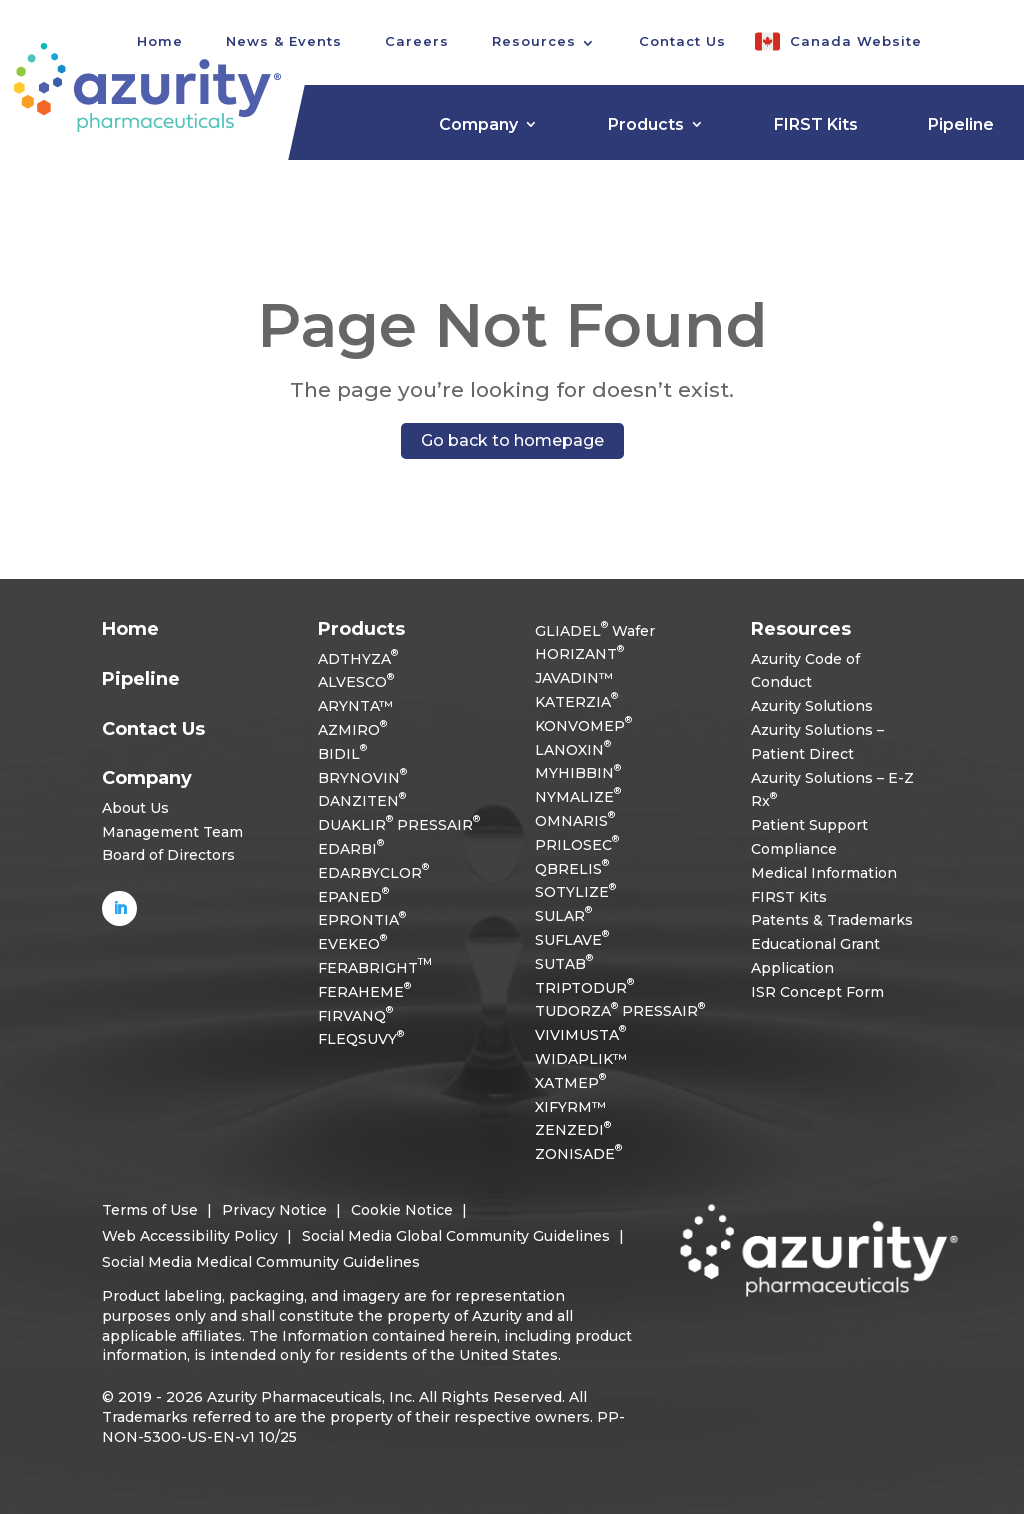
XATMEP (570, 1083)
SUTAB (564, 964)
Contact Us (682, 41)
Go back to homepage (512, 440)
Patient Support (809, 825)
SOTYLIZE (575, 892)
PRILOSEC (577, 845)
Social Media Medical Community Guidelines (261, 1262)
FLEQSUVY (361, 1039)
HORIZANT (579, 654)
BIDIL (342, 754)
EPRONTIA (362, 920)
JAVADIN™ (574, 678)
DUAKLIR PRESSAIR (399, 825)
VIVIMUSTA (580, 1035)
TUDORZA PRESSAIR (620, 1011)
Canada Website (856, 41)
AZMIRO (352, 730)
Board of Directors (168, 855)
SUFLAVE (572, 940)
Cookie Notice (402, 1210)
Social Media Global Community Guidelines (456, 1236)
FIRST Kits (816, 124)
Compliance (794, 849)
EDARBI (351, 849)
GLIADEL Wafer (595, 631)
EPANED (353, 897)
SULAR (563, 916)
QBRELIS (572, 869)
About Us (135, 808)
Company (478, 124)
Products (646, 124)
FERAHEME (364, 992)
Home (130, 629)
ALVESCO (356, 682)
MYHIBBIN (578, 773)
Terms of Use (150, 1210)
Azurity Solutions (812, 706)
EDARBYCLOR (373, 873)
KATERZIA (576, 702)
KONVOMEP (583, 726)
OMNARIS (575, 821)
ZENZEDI (573, 1130)
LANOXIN (573, 750)
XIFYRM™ (570, 1107)
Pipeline (961, 124)
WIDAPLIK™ (581, 1059)
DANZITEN (362, 801)
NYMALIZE (578, 797)
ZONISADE (578, 1154)
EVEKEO (352, 944)
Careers (417, 41)
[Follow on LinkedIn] (119, 908)
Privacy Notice (274, 1210)
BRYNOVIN (362, 778)
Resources (534, 41)
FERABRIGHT (375, 968)
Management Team (172, 832)
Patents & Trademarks (832, 920)
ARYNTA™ (355, 706)
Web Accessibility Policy (190, 1236)
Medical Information (824, 873)
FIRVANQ (355, 1016)
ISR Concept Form (817, 992)
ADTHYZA (358, 659)
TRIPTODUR (584, 988)
